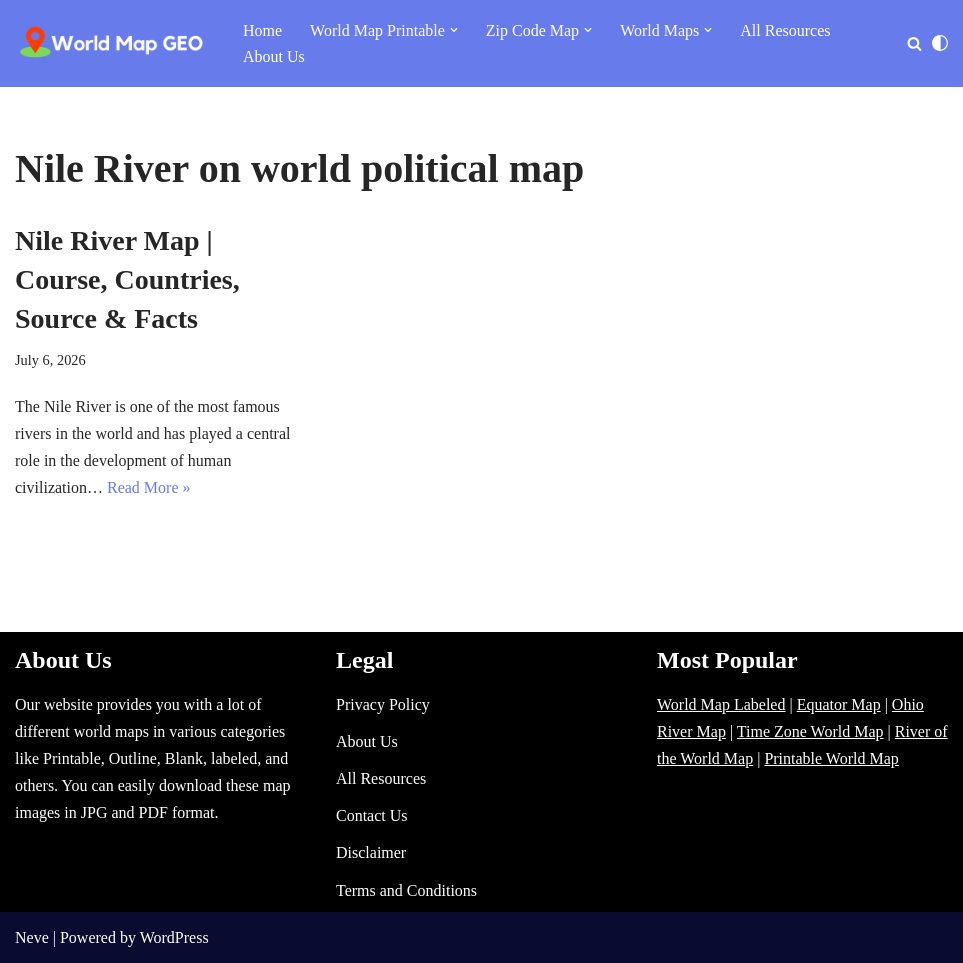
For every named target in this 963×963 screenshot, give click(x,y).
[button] (454, 30)
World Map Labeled (721, 704)
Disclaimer (371, 852)
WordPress (174, 937)
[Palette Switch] (940, 43)
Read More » (149, 487)
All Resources (785, 30)
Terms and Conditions (406, 890)
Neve (32, 937)
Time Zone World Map (810, 731)
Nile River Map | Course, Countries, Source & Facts (127, 279)
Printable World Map (831, 758)
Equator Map (839, 704)
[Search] (914, 43)
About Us (274, 56)
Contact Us (372, 815)
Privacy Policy (383, 704)
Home (262, 30)
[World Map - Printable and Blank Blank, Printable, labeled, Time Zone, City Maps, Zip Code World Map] (112, 43)
